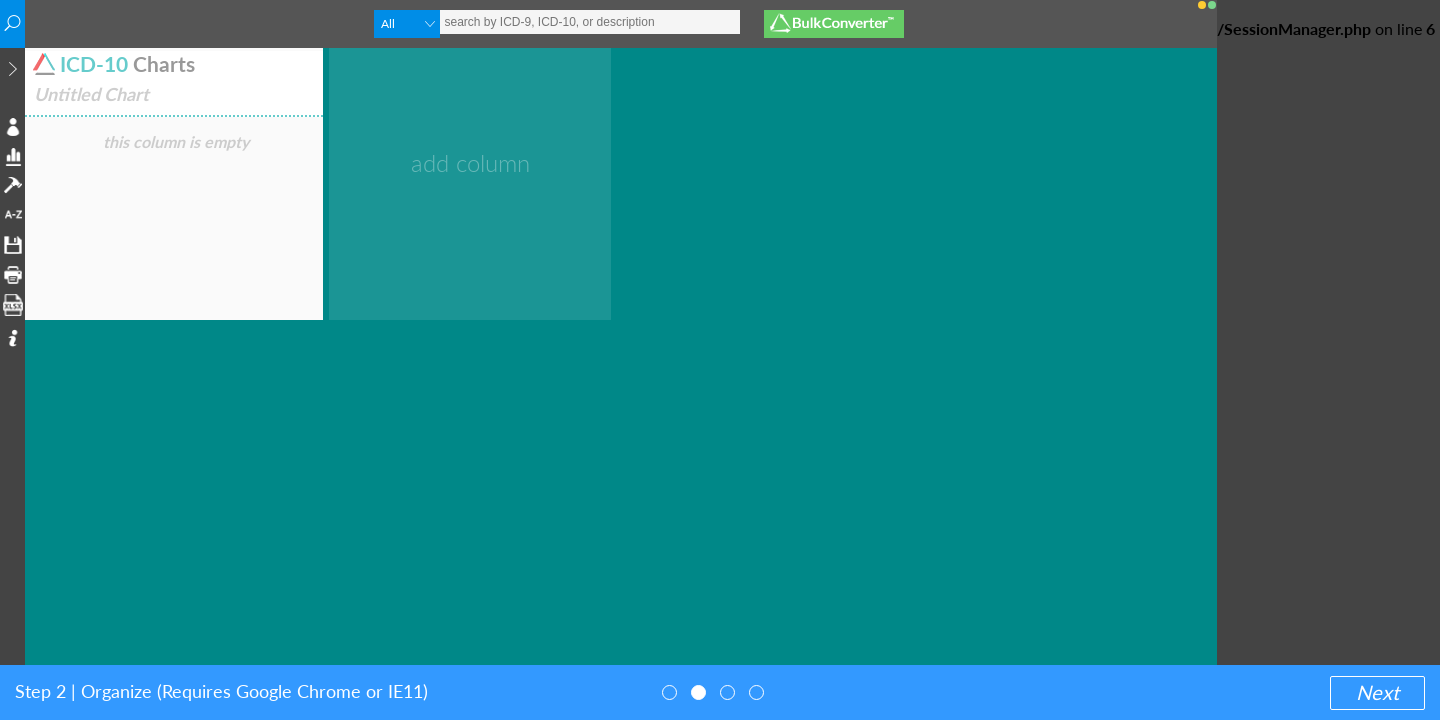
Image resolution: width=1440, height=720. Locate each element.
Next (1377, 692)
